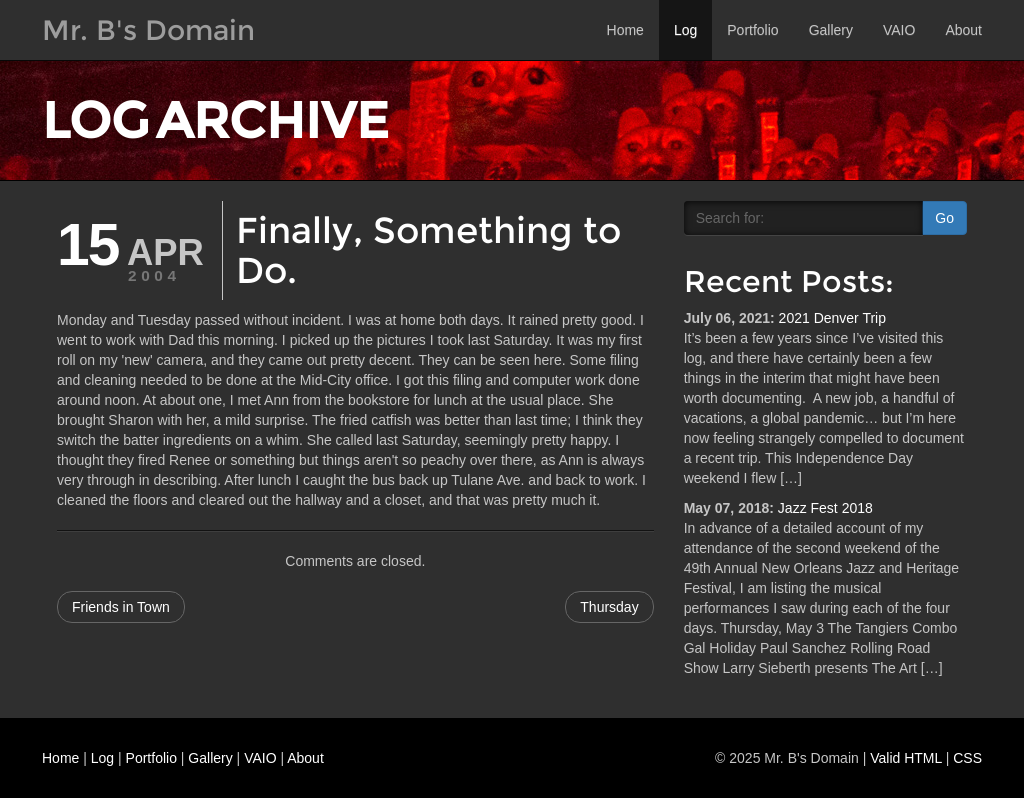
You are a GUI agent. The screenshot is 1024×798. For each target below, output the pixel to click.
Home (625, 30)
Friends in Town (121, 607)
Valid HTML (906, 758)
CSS (967, 758)
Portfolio (752, 30)
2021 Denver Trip (832, 318)
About (963, 30)
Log (685, 30)
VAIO (899, 30)
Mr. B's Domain (148, 30)
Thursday (609, 607)
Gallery (831, 30)
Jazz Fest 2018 (825, 508)
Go (944, 218)
